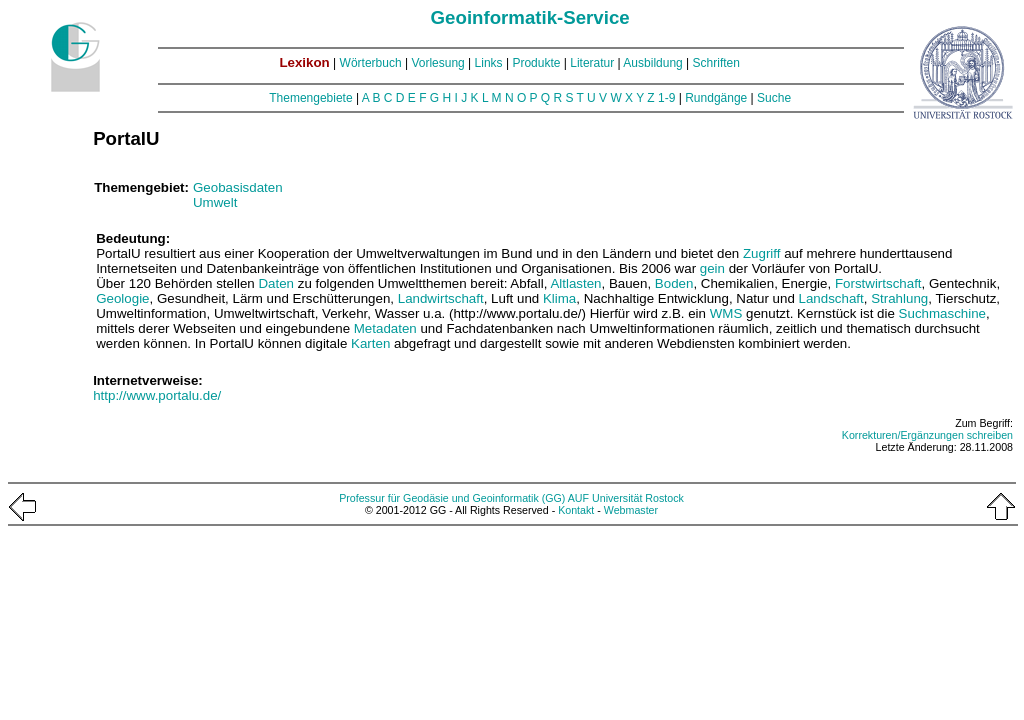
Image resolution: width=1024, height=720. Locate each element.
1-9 (666, 98)
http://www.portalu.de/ (157, 395)
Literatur (592, 63)
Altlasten (575, 283)
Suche (774, 98)
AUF (578, 498)
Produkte (536, 63)
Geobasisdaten (238, 187)
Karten (370, 343)
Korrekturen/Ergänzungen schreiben (927, 435)
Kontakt (576, 510)
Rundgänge (716, 98)
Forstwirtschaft (878, 283)
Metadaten (385, 328)
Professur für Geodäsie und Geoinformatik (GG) (452, 498)
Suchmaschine (942, 313)
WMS (726, 313)
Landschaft (831, 298)
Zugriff (762, 253)
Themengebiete (310, 98)
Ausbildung (652, 63)
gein (712, 268)
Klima (559, 298)
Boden (674, 283)
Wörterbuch (371, 63)
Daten (276, 283)
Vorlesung (437, 63)
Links (489, 63)
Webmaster (631, 510)
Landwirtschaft (441, 298)
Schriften (716, 63)
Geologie (122, 298)
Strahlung (899, 298)
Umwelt (215, 202)
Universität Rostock (638, 498)
